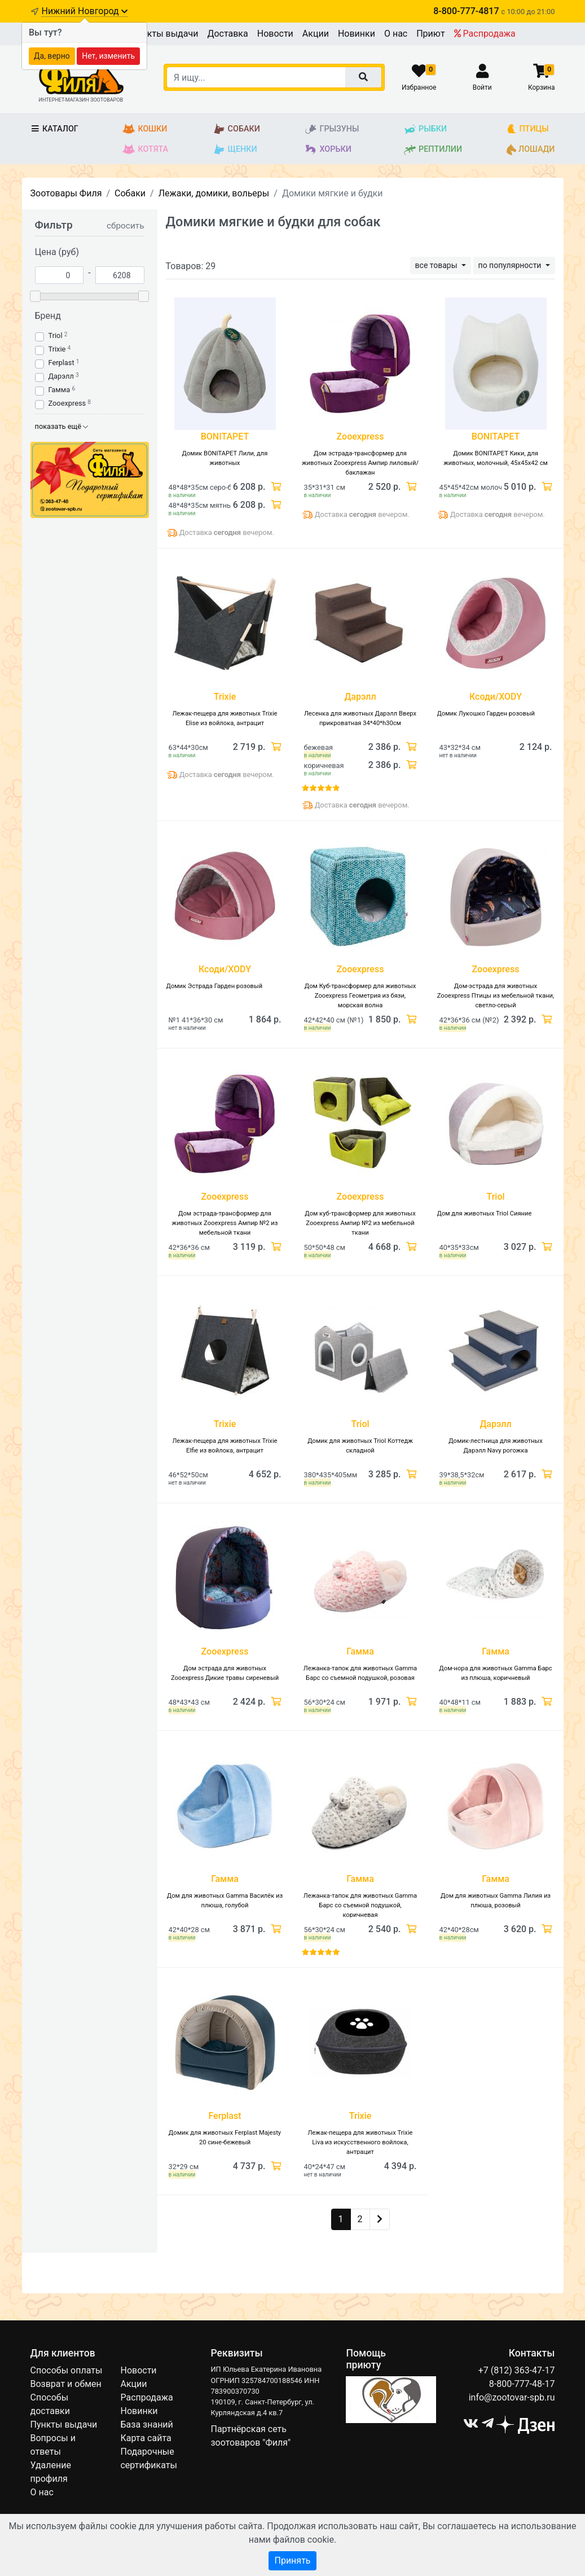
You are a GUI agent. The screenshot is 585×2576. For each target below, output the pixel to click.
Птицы (528, 129)
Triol (56, 335)
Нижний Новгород (84, 11)
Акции (315, 33)
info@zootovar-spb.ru (512, 2397)
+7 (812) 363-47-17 (516, 2370)
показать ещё (62, 426)
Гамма (60, 389)
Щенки (235, 149)
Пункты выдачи (165, 33)
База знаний (146, 2424)
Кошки (144, 129)
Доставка (227, 33)
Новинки (356, 33)
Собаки (236, 129)
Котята (145, 149)
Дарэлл (61, 376)
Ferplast (61, 362)
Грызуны (331, 129)
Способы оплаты (66, 2370)
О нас (395, 33)
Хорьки (327, 149)
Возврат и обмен (66, 2383)
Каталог (54, 129)
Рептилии (432, 149)
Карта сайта (145, 2438)
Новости (275, 33)
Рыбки (425, 129)
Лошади (531, 149)
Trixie (57, 349)
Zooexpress (67, 403)
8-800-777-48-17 (522, 2383)
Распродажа (485, 33)
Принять (292, 2560)
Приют (430, 33)
